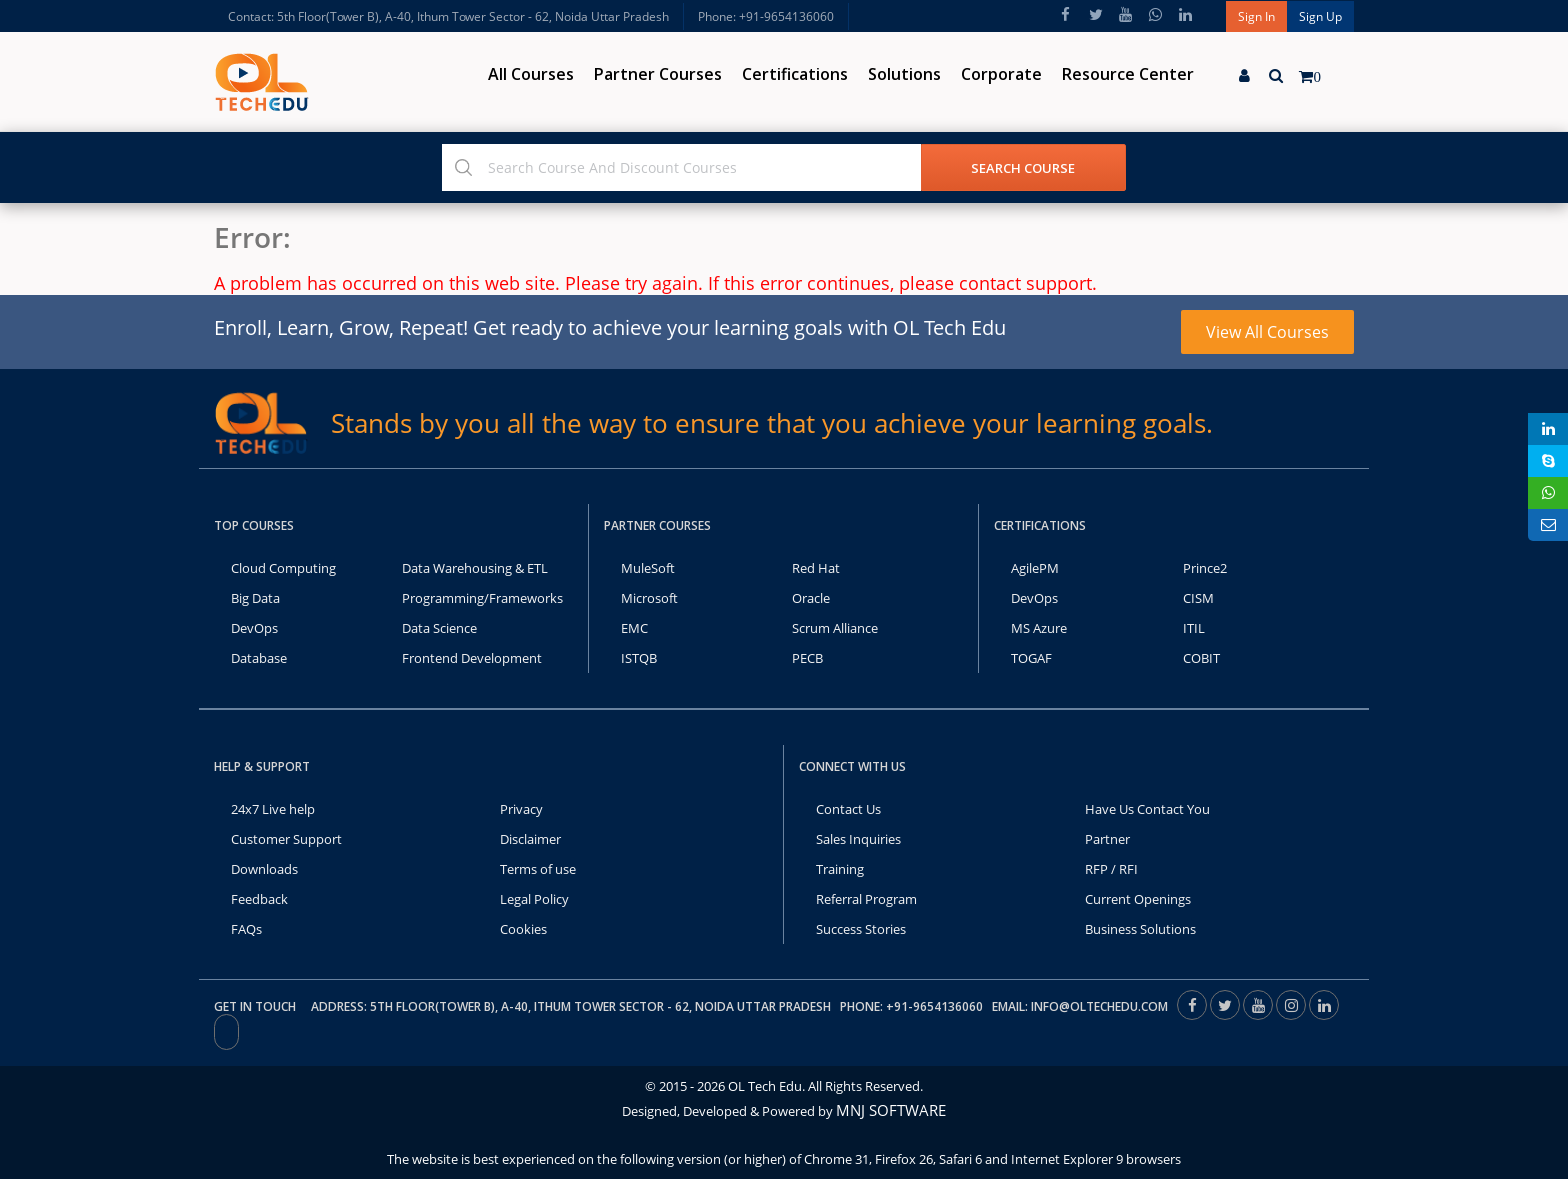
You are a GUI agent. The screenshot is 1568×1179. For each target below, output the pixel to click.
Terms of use (538, 869)
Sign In (1256, 16)
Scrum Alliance (835, 628)
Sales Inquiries (858, 839)
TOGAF (1031, 658)
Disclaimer (530, 839)
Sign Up (1320, 16)
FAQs (246, 929)
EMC (634, 628)
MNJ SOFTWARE (891, 1110)
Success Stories (861, 929)
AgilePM (1035, 568)
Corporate (1001, 74)
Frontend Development (472, 658)
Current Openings (1138, 899)
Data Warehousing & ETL (475, 568)
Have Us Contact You (1147, 809)
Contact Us (848, 809)
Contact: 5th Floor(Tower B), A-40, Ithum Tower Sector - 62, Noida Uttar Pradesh (448, 16)
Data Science (439, 628)
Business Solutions (1140, 929)
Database (259, 658)
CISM (1198, 598)
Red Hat (816, 568)
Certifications (795, 74)
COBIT (1201, 658)
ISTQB (639, 658)
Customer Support (286, 839)
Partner (1107, 839)
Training (840, 869)
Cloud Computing (283, 568)
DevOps (254, 628)
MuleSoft (648, 568)
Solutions (904, 74)
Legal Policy (534, 899)
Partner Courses (658, 74)
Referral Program (866, 899)
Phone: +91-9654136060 (766, 16)
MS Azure (1039, 628)
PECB (807, 658)
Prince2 (1205, 568)
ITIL (1194, 628)
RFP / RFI (1111, 869)
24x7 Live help (273, 809)
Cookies (523, 929)
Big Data (255, 598)
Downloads (264, 869)
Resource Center (1128, 74)
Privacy (521, 809)
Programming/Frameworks (482, 598)
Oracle (811, 598)
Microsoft (649, 598)
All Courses (531, 74)
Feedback (259, 899)
